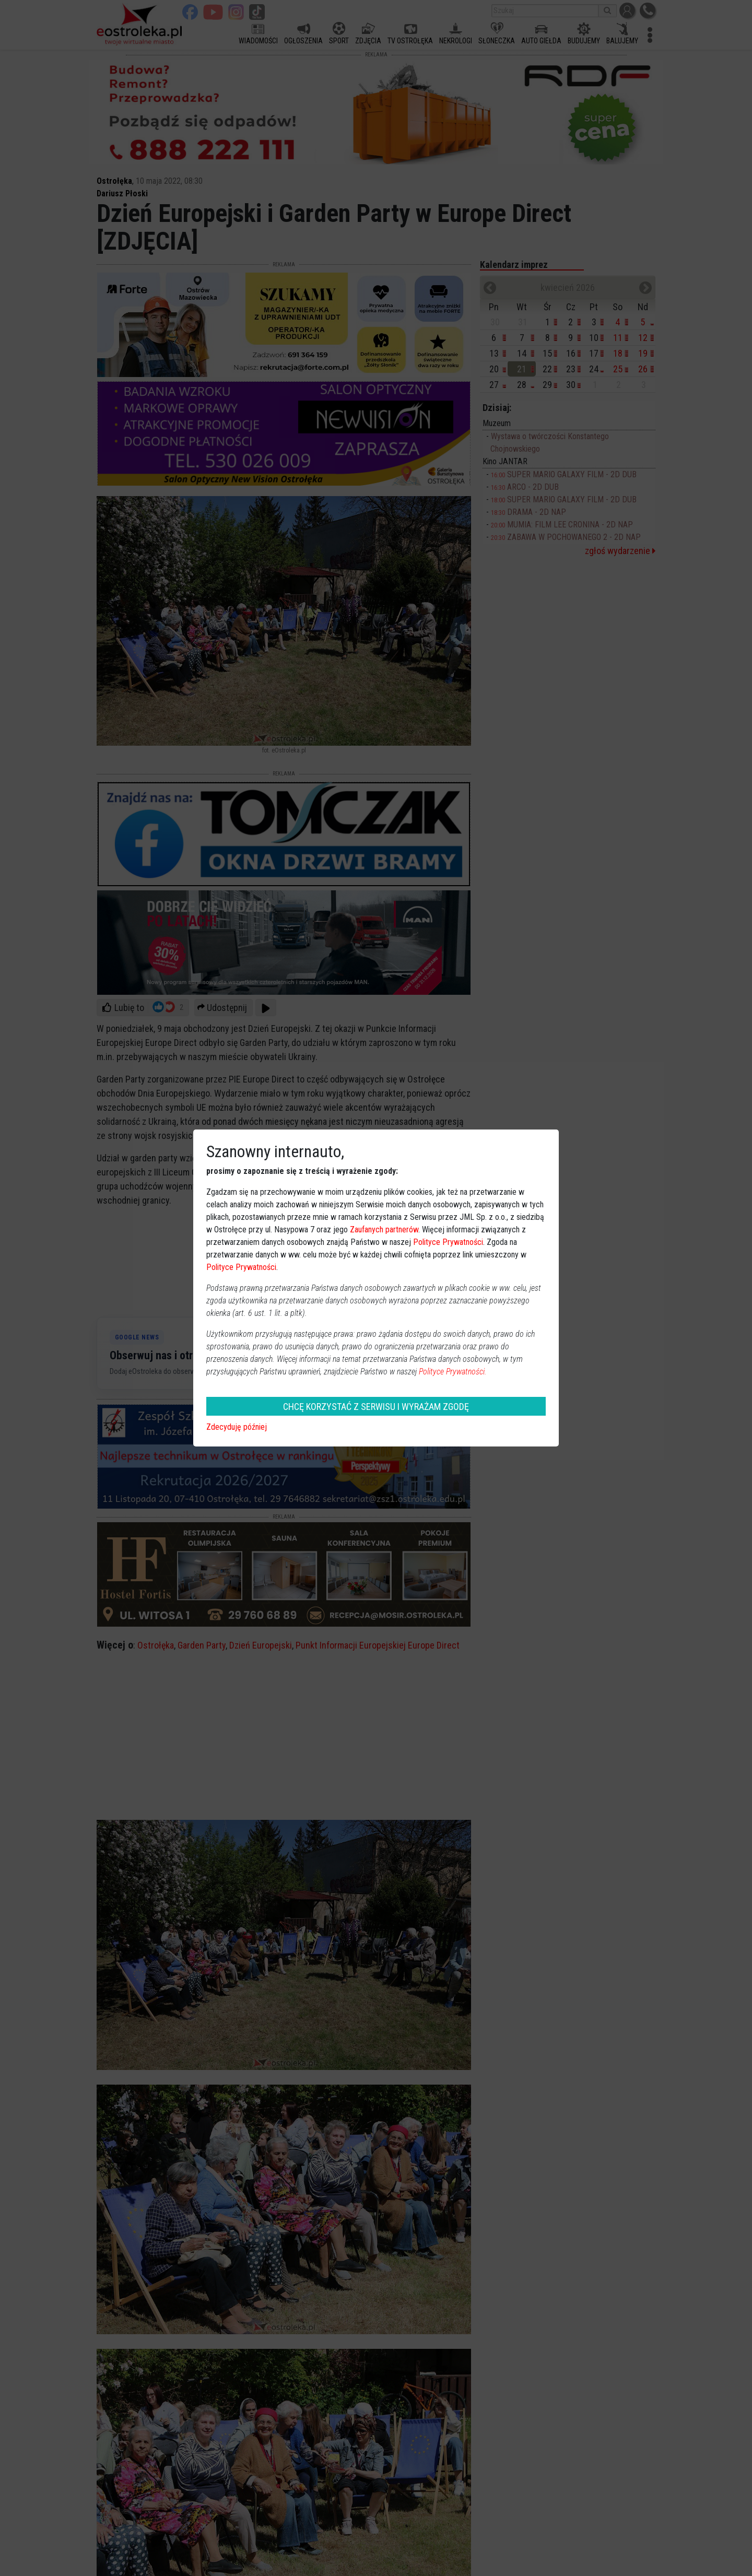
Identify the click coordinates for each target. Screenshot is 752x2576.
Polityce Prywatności (448, 1242)
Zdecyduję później (236, 1427)
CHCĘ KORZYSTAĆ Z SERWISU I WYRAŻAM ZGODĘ (376, 1406)
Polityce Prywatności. (453, 1372)
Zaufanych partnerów (384, 1229)
